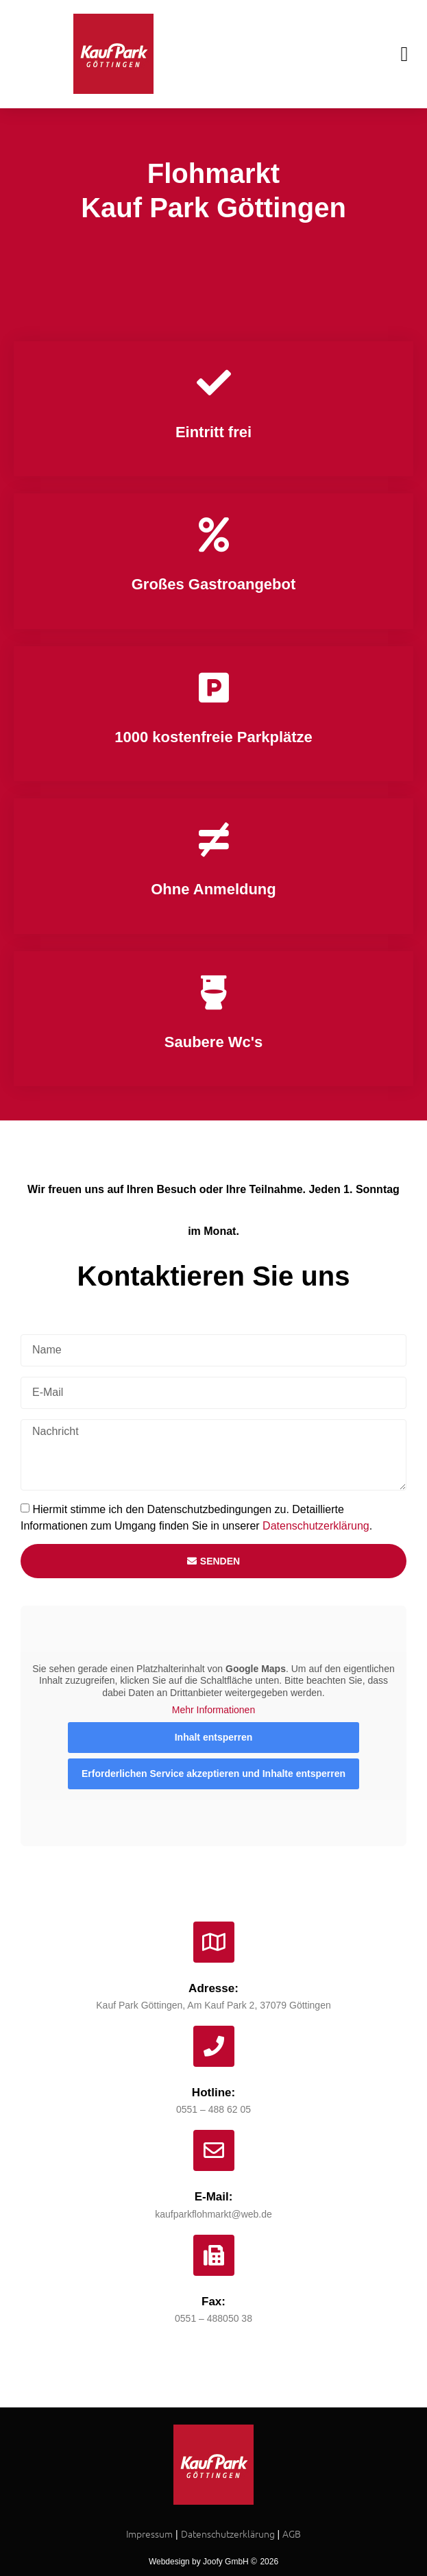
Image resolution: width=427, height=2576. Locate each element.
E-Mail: (214, 2196)
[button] (404, 53)
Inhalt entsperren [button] (214, 1736)
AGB (291, 2533)
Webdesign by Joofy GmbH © (203, 2561)
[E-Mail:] (213, 2150)
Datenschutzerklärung (316, 1525)
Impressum (149, 2533)
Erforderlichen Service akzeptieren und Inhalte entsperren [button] (213, 1772)
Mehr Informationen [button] (213, 1709)
